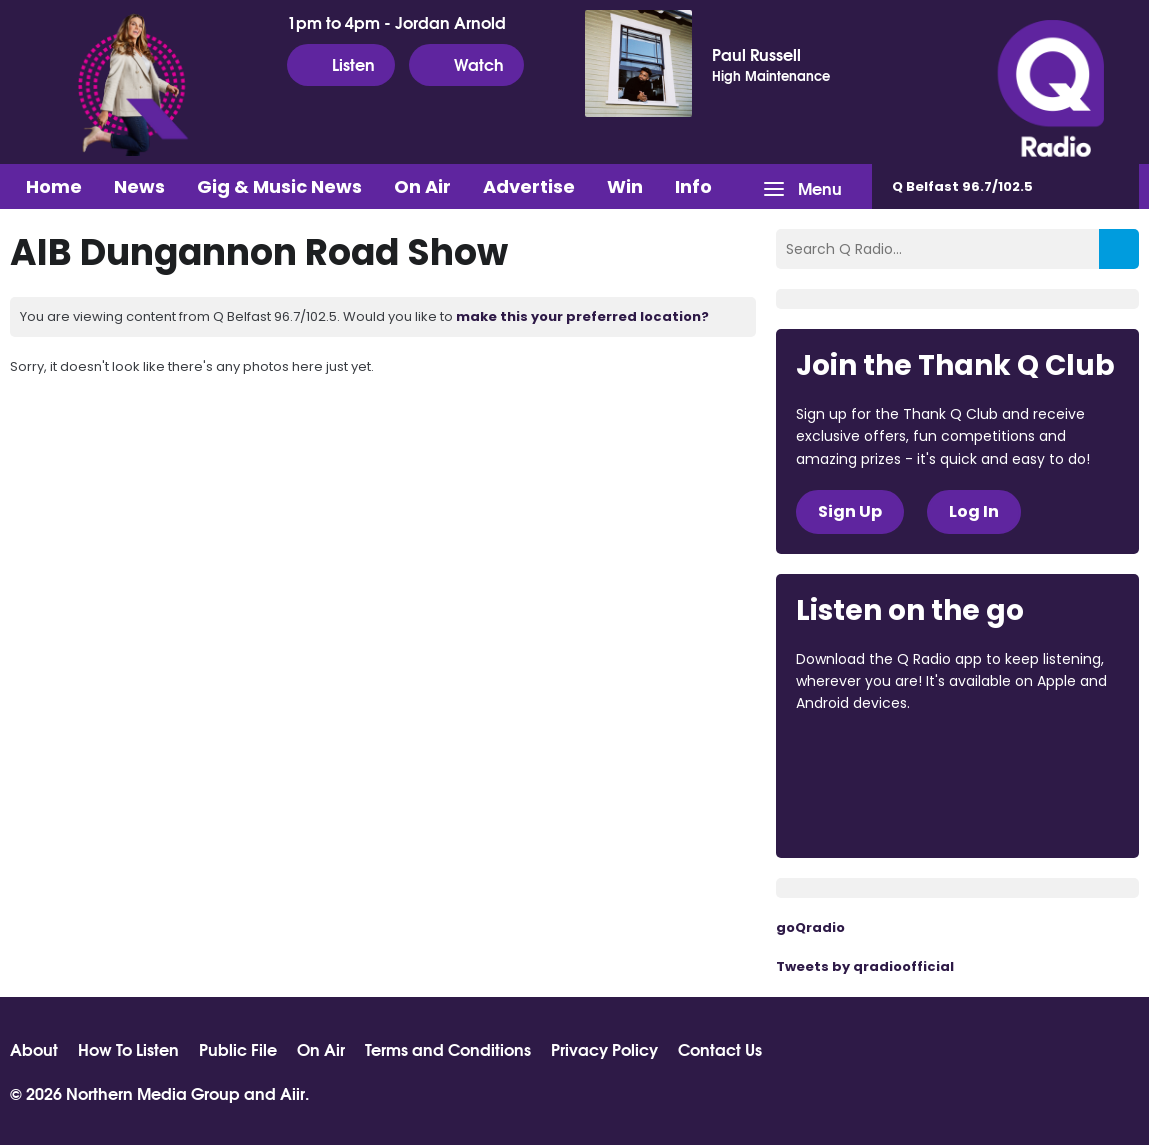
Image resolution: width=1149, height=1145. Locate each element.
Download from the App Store (874, 758)
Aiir (292, 1092)
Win (625, 186)
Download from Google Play (872, 809)
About (34, 1049)
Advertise (529, 186)
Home (54, 186)
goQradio (810, 927)
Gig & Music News (279, 186)
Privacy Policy (604, 1049)
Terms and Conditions (448, 1049)
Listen (341, 64)
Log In (974, 511)
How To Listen (128, 1049)
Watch (466, 64)
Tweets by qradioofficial (865, 966)
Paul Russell (756, 54)
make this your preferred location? (582, 316)
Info (693, 186)
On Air (422, 186)
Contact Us (720, 1049)
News (139, 186)
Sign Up (850, 511)
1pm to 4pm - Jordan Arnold (396, 22)
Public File (238, 1049)
